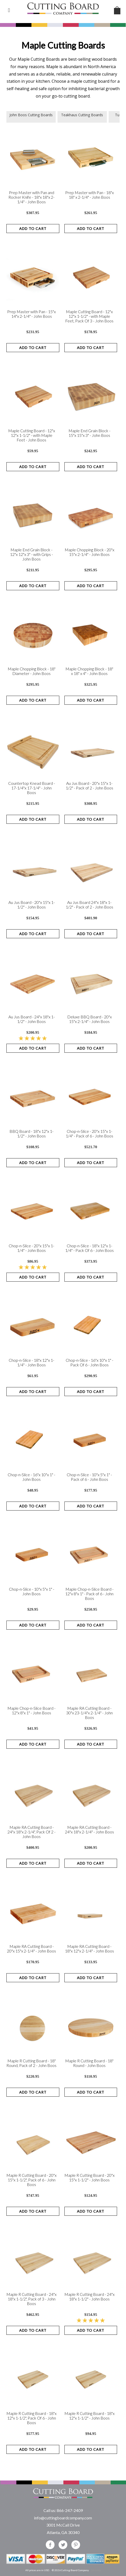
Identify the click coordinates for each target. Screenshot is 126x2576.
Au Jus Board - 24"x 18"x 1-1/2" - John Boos (31, 1019)
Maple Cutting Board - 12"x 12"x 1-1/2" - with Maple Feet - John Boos (31, 435)
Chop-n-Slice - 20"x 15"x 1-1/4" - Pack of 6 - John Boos (89, 1133)
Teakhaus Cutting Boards (82, 115)
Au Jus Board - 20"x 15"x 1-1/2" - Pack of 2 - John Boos (89, 785)
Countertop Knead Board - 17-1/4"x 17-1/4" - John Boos (31, 788)
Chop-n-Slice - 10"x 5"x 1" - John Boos (31, 1591)
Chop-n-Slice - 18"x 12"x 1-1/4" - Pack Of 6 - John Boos (89, 1248)
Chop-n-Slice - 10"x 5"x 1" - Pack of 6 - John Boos (89, 1477)
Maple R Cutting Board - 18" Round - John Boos (89, 2063)
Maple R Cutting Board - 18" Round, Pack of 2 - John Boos (31, 2063)
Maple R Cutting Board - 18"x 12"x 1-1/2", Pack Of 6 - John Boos (31, 2418)
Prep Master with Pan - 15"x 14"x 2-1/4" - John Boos (31, 314)
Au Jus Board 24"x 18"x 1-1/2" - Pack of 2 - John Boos (89, 904)
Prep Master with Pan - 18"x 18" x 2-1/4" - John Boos (89, 194)
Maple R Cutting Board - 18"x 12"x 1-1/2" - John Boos (89, 2415)
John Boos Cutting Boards (31, 115)
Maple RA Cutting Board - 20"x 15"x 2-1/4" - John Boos (31, 1948)
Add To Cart (33, 228)
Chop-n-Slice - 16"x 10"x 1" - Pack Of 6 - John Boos (89, 1362)
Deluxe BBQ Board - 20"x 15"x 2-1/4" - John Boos (89, 1019)
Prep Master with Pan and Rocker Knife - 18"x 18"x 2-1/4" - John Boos (31, 197)
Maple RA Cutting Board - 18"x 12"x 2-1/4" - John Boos (89, 1948)
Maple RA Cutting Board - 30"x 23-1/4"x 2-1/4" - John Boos (89, 1713)
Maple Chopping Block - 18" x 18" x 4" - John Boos (89, 671)
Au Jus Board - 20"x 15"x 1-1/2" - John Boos (31, 904)
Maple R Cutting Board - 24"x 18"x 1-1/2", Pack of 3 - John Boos (31, 2299)
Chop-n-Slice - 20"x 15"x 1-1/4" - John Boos (31, 1248)
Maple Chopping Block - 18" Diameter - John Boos (31, 671)
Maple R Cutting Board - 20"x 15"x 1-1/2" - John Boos (89, 2177)
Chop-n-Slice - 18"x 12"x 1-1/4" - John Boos (31, 1362)
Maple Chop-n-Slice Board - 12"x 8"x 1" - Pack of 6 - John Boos (89, 1594)
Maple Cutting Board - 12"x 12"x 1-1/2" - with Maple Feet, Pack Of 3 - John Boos (89, 316)
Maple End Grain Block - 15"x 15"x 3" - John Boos (89, 433)
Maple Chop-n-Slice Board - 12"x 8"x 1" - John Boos (31, 1710)
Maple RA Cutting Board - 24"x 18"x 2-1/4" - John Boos (89, 1829)
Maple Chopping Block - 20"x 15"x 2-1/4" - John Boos (89, 552)
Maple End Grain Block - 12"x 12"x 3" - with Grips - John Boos (31, 554)
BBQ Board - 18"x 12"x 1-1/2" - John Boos (31, 1133)
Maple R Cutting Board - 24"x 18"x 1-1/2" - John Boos (89, 2296)
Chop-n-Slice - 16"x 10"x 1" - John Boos (31, 1477)
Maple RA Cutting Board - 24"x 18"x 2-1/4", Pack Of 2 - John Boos (31, 1832)
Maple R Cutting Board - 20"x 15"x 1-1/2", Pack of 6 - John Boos (31, 2180)
